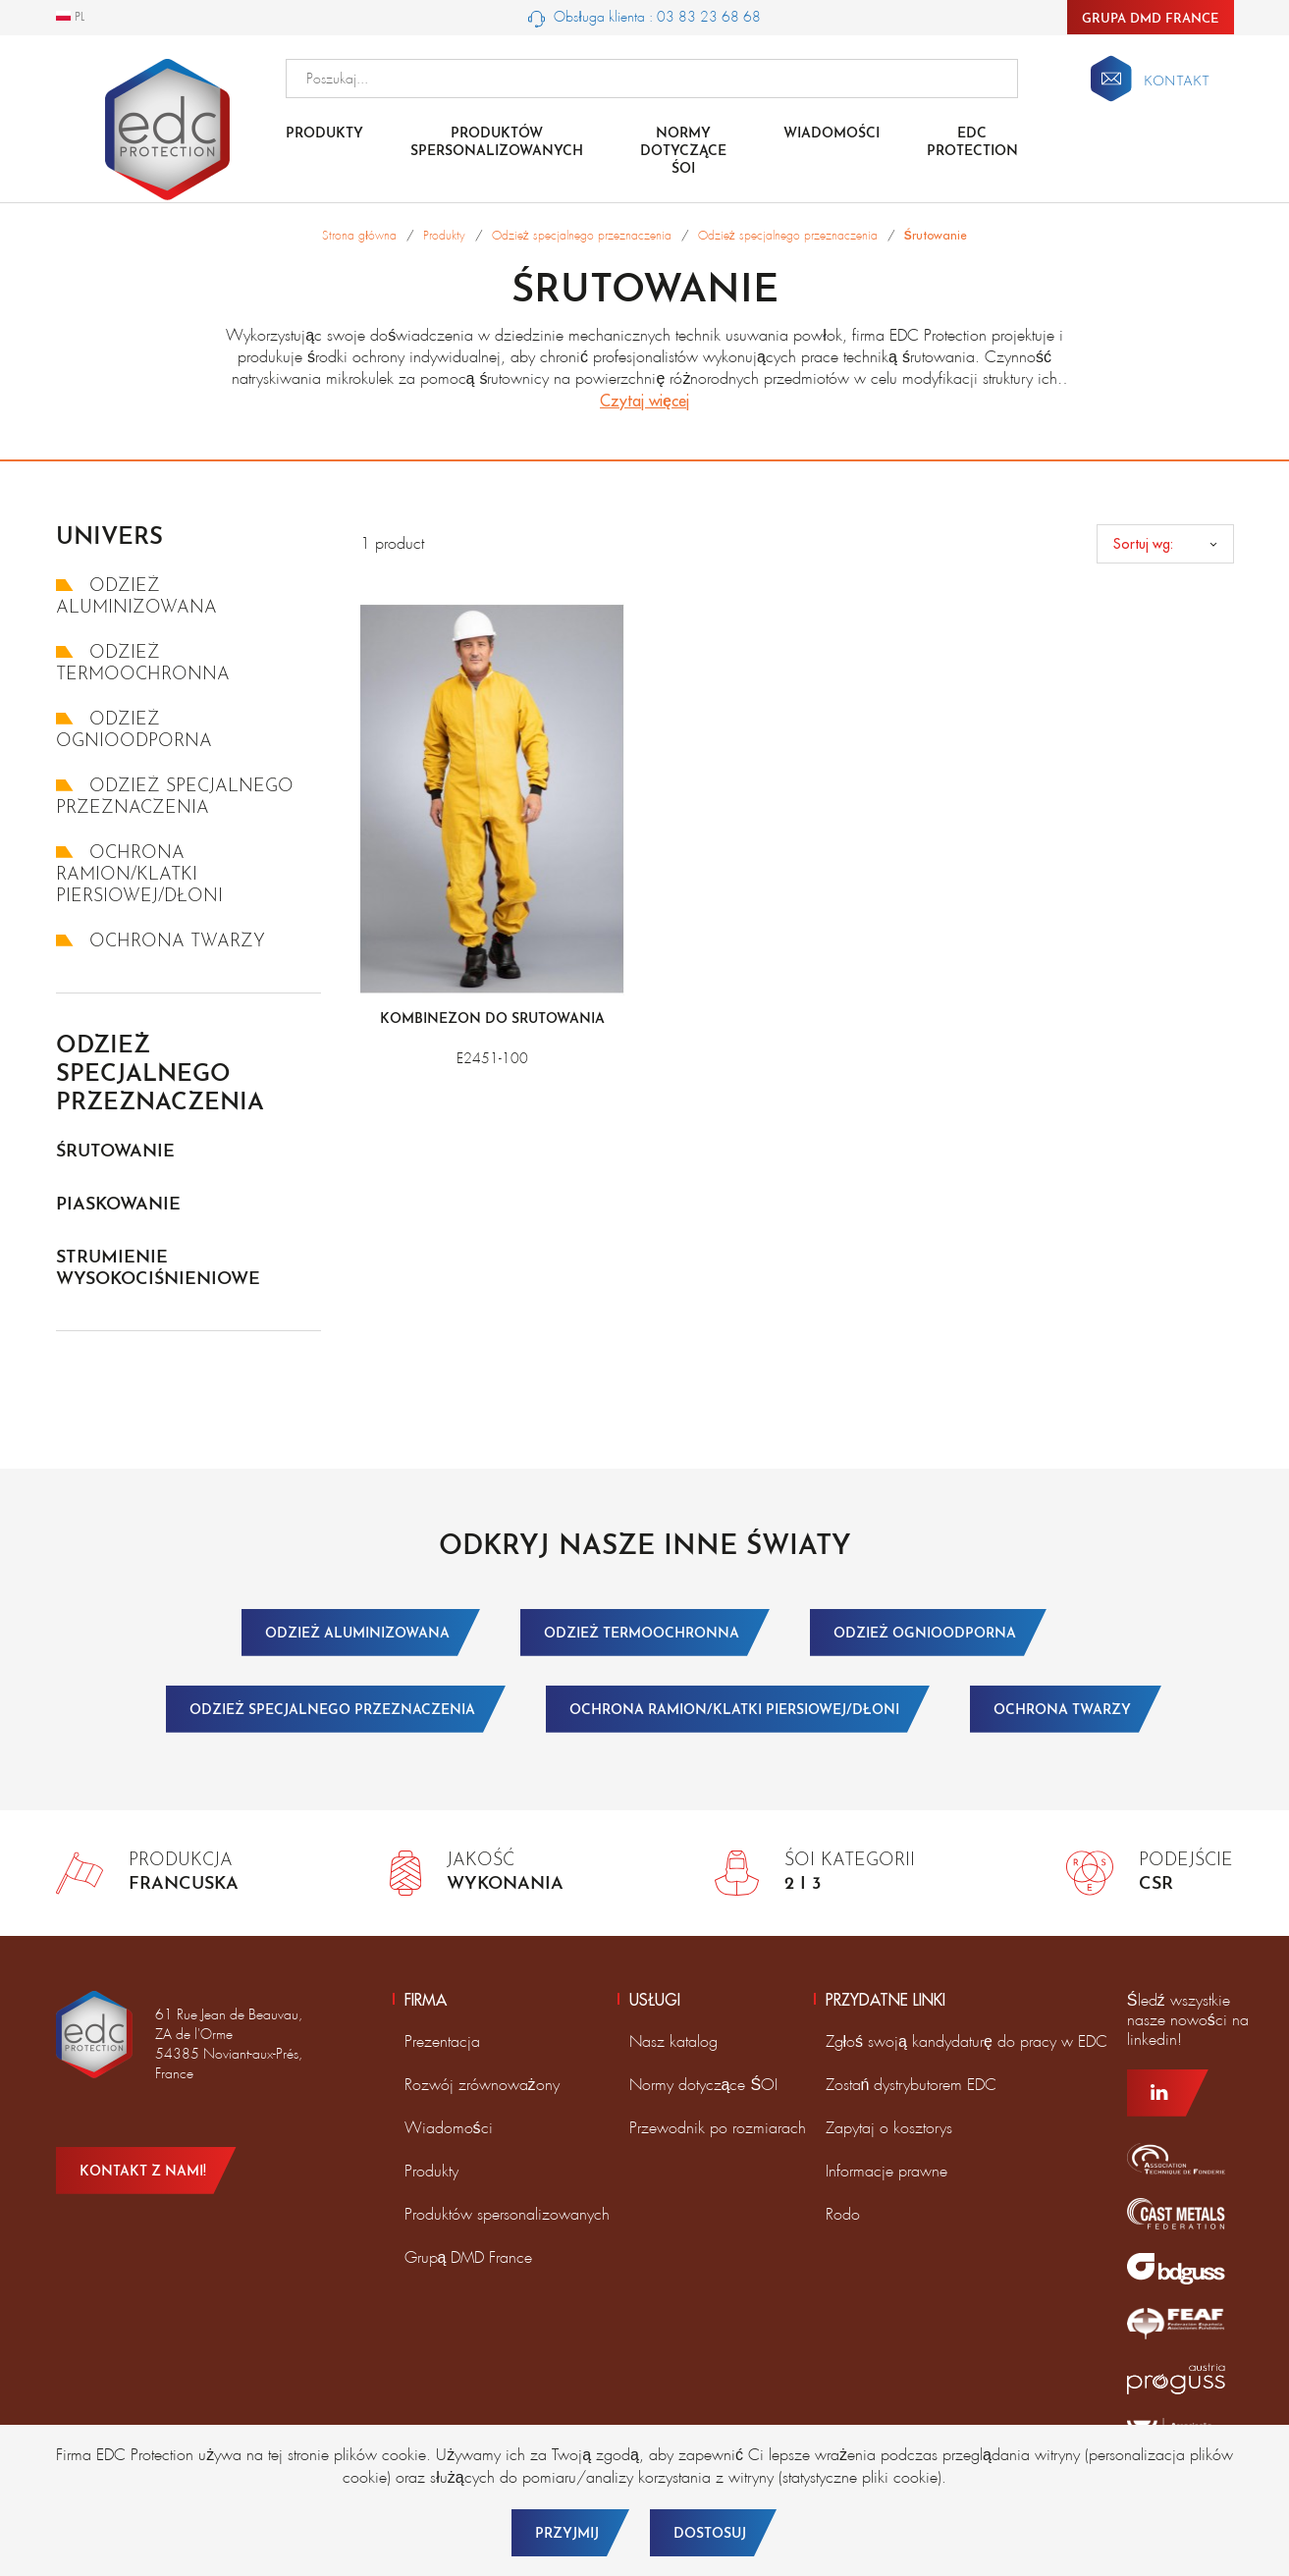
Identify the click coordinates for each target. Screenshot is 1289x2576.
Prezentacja (442, 2041)
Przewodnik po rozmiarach (717, 2128)
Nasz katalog (673, 2041)
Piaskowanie (118, 1205)
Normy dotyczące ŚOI (704, 2084)
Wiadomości (831, 134)
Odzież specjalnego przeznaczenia (160, 1075)
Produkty (324, 134)
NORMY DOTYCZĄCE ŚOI (683, 152)
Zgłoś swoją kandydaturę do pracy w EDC (966, 2041)
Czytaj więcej (644, 400)
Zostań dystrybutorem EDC (911, 2084)
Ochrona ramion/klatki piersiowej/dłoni (139, 875)
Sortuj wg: (1143, 544)
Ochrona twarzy (160, 942)
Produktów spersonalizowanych (496, 143)
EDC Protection (972, 143)
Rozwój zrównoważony (482, 2084)
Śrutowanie (115, 1152)
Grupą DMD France (468, 2257)
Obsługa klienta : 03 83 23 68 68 (644, 17)
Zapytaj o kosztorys (889, 2128)
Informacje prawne (886, 2171)
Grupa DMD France (1150, 19)
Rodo (843, 2214)
